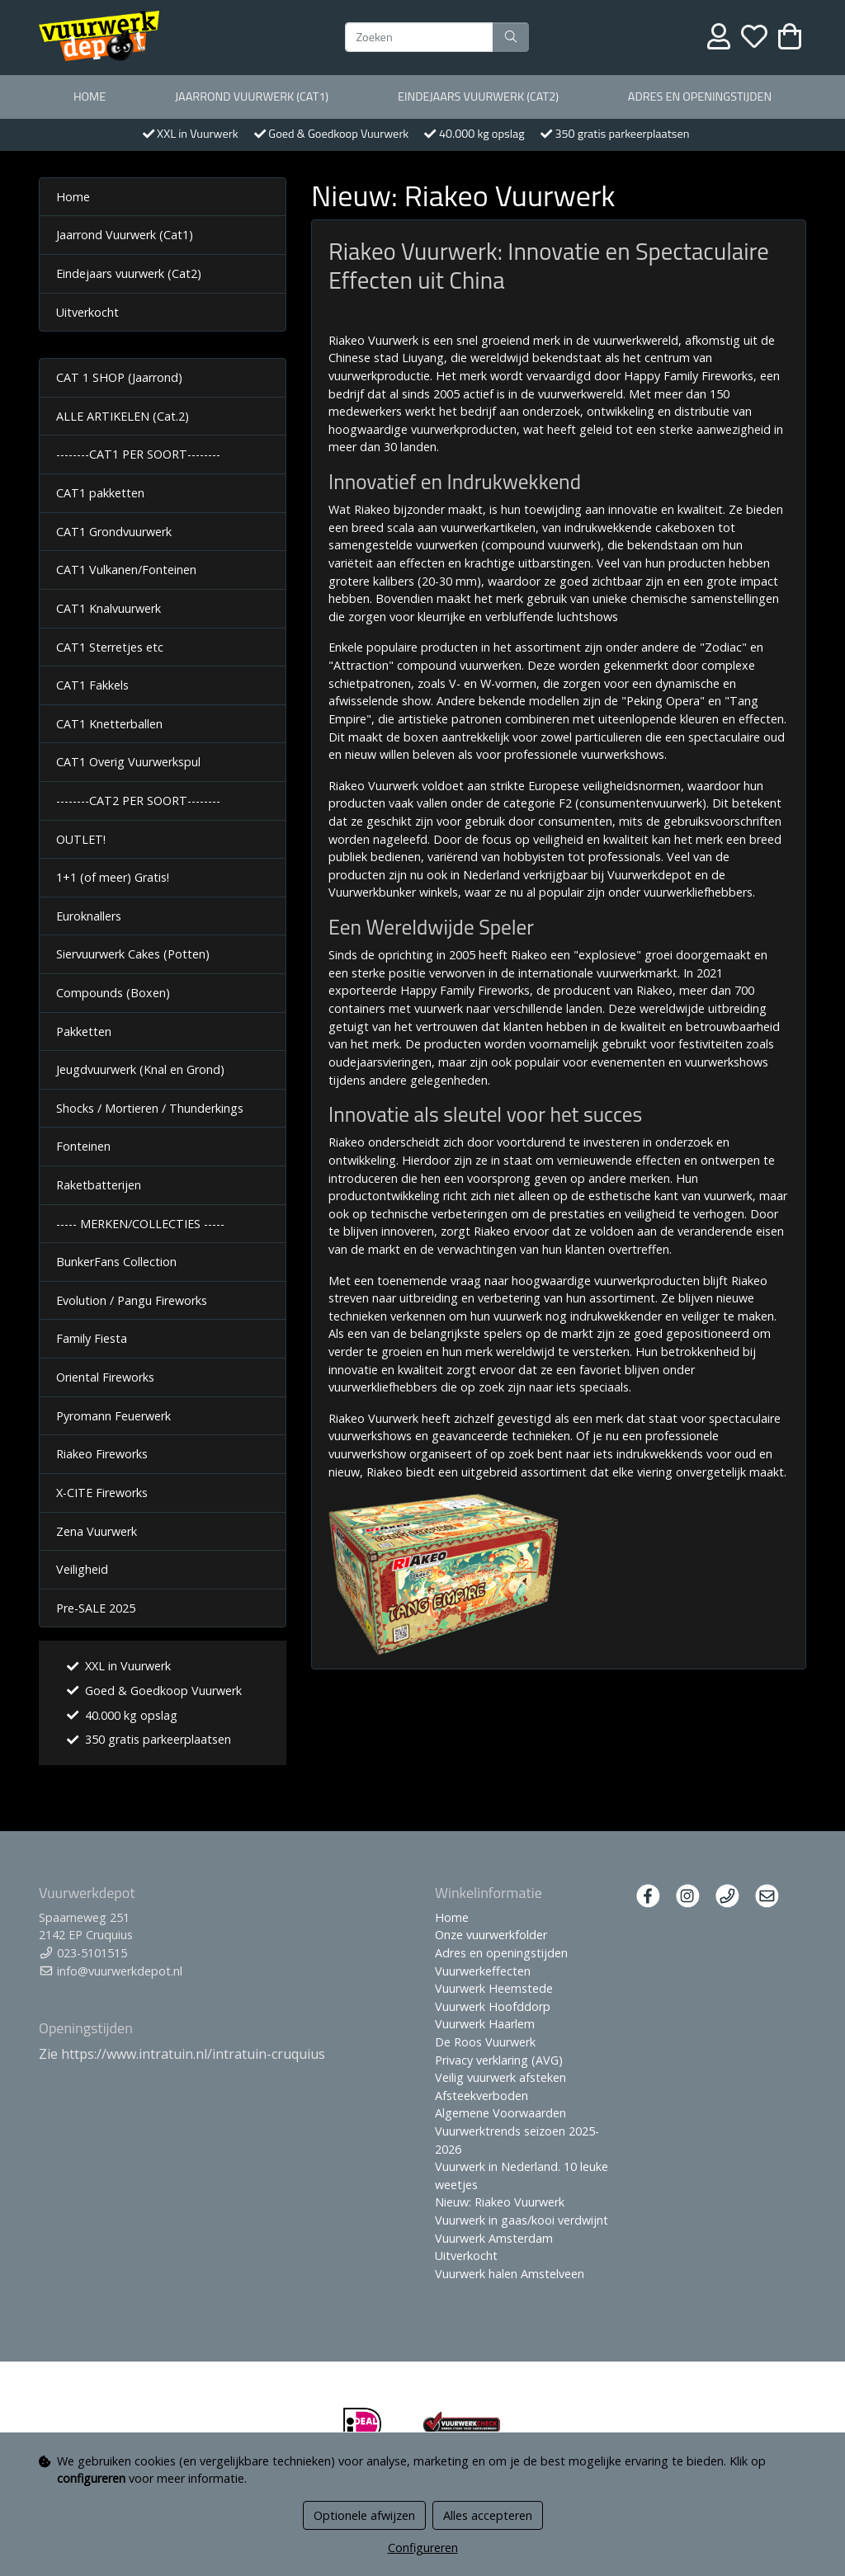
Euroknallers (88, 916)
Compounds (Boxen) (113, 993)
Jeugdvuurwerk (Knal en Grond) (140, 1069)
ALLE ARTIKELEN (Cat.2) (122, 416)
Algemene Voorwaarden (500, 2113)
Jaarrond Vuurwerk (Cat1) (251, 96)
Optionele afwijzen (364, 2515)
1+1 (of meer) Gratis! (112, 877)
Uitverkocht (87, 312)
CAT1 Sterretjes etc (109, 647)
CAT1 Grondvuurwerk (114, 531)
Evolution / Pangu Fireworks (131, 1300)
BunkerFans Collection (116, 1261)
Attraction (361, 665)
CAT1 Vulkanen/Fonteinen (126, 569)
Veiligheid (82, 1569)
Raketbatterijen (98, 1185)
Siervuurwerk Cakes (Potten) (133, 954)
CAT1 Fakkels (92, 685)
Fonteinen (83, 1146)
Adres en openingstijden (700, 96)
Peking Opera (663, 701)
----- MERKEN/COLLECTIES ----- (140, 1223)
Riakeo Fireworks (102, 1454)
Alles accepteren (487, 2515)
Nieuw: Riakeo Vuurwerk (499, 2202)
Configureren (423, 2547)
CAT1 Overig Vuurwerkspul (128, 762)
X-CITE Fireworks (102, 1492)
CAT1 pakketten (100, 493)
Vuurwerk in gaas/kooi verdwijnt (521, 2220)
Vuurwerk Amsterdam (494, 2238)
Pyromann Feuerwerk (113, 1416)
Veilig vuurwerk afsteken (500, 2077)
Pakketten (83, 1031)
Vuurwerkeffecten (483, 1971)
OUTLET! (81, 839)
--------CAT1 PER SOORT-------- (138, 454)
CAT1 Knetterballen (109, 724)
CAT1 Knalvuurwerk (108, 608)
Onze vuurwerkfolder (491, 1935)
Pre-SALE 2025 (95, 1608)
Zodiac (723, 647)
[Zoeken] (419, 37)
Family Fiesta (91, 1338)
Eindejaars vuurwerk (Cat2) (478, 96)
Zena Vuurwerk (96, 1531)
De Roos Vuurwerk (485, 2042)
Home (89, 96)
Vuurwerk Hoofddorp (492, 2006)
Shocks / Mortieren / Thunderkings (149, 1108)
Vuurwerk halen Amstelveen (509, 2274)
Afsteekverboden (481, 2095)
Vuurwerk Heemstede (494, 1988)
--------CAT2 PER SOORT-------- (138, 800)
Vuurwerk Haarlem (485, 2024)
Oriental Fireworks (105, 1377)
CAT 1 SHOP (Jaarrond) (119, 377)
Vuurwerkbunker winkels (393, 892)
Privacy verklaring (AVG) (499, 2060)
